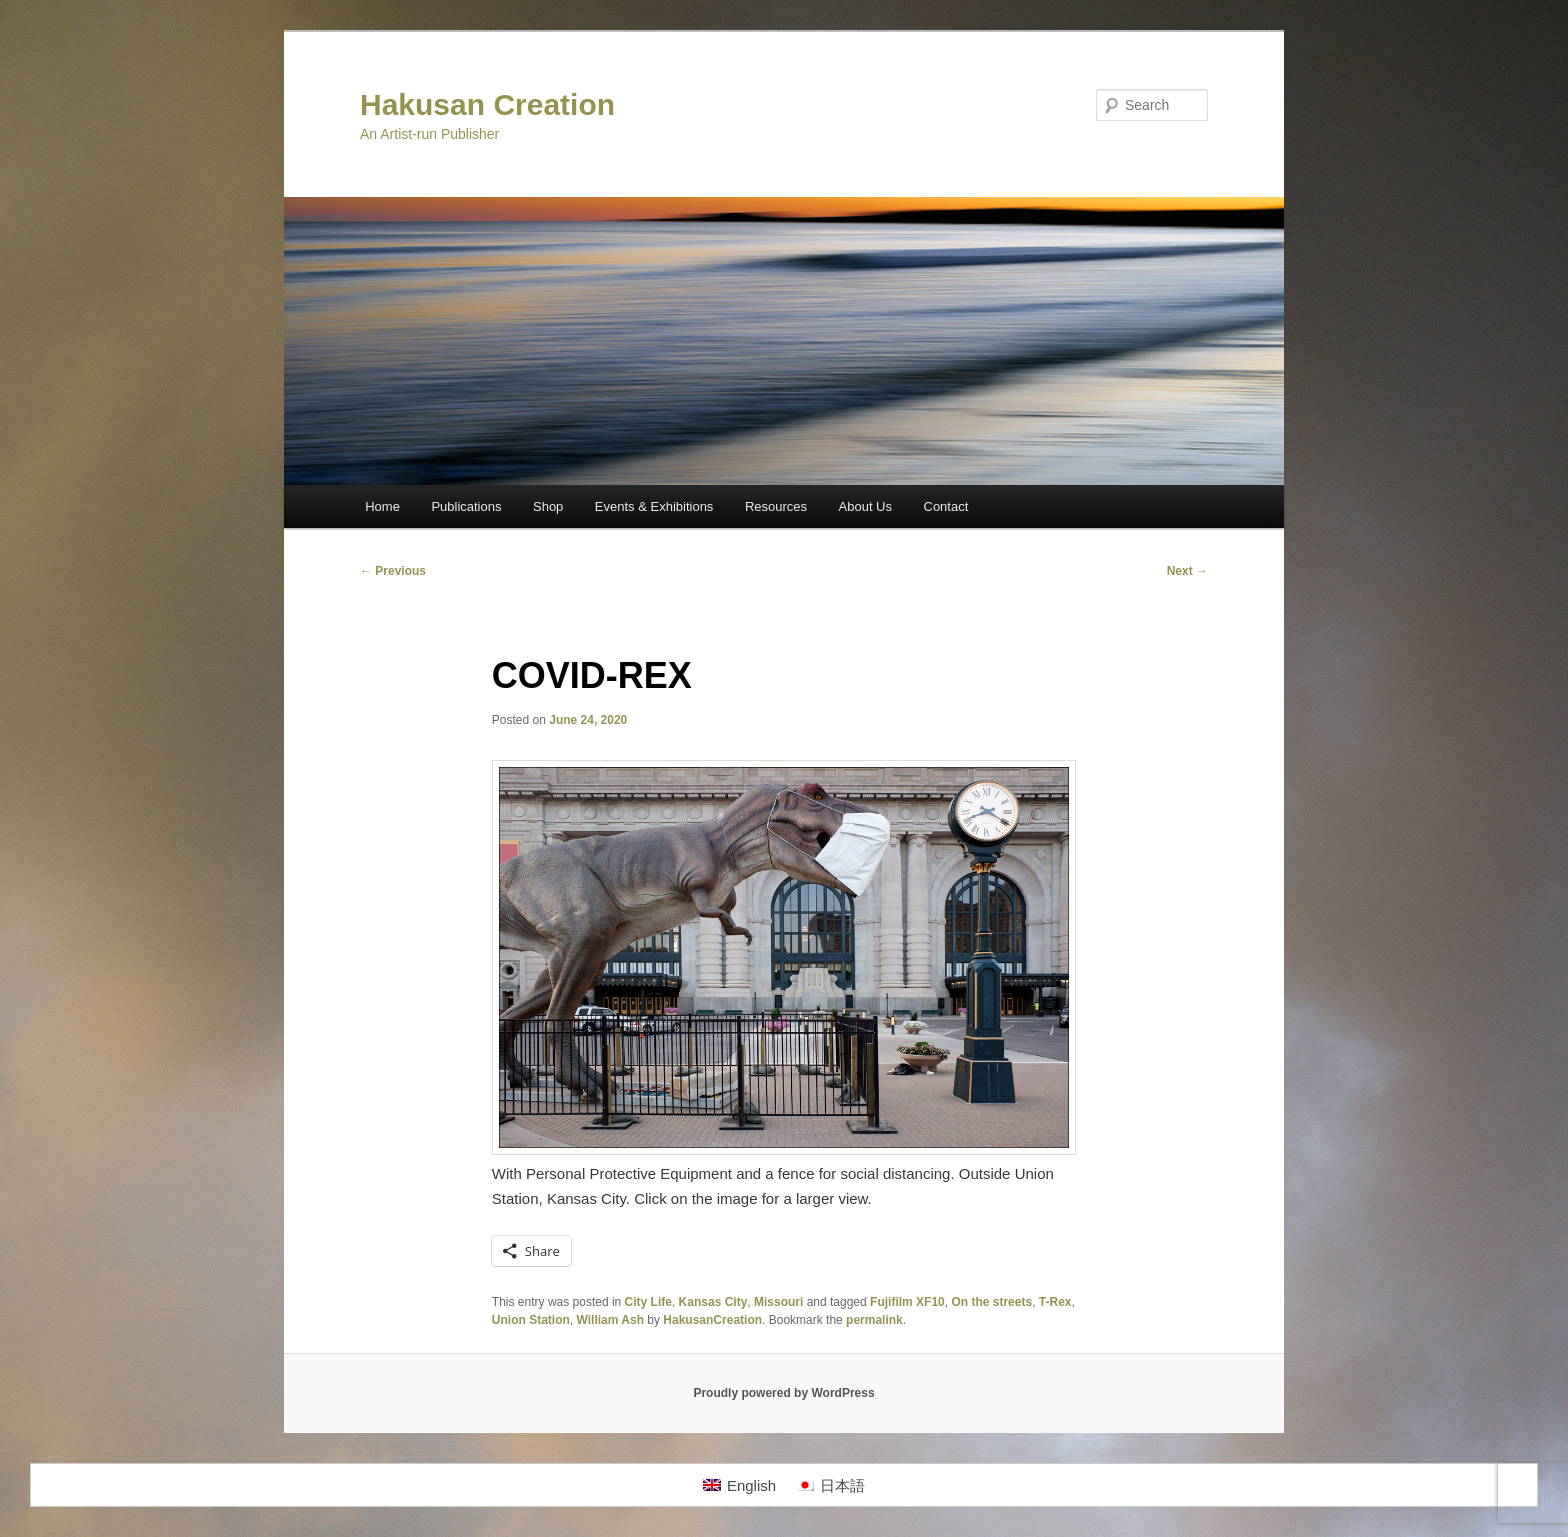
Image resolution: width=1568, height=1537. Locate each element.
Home (382, 506)
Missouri (778, 1302)
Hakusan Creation (487, 104)
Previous (393, 571)
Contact (946, 506)
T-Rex (1055, 1302)
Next (1187, 571)
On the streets (991, 1302)
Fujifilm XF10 (907, 1302)
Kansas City (713, 1302)
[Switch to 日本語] (830, 1485)
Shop (548, 506)
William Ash (610, 1320)
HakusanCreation (712, 1320)
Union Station (531, 1320)
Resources (776, 506)
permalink (874, 1320)
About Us (865, 506)
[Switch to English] (739, 1485)
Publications (466, 506)
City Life (648, 1302)
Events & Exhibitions (654, 506)
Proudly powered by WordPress (783, 1393)
